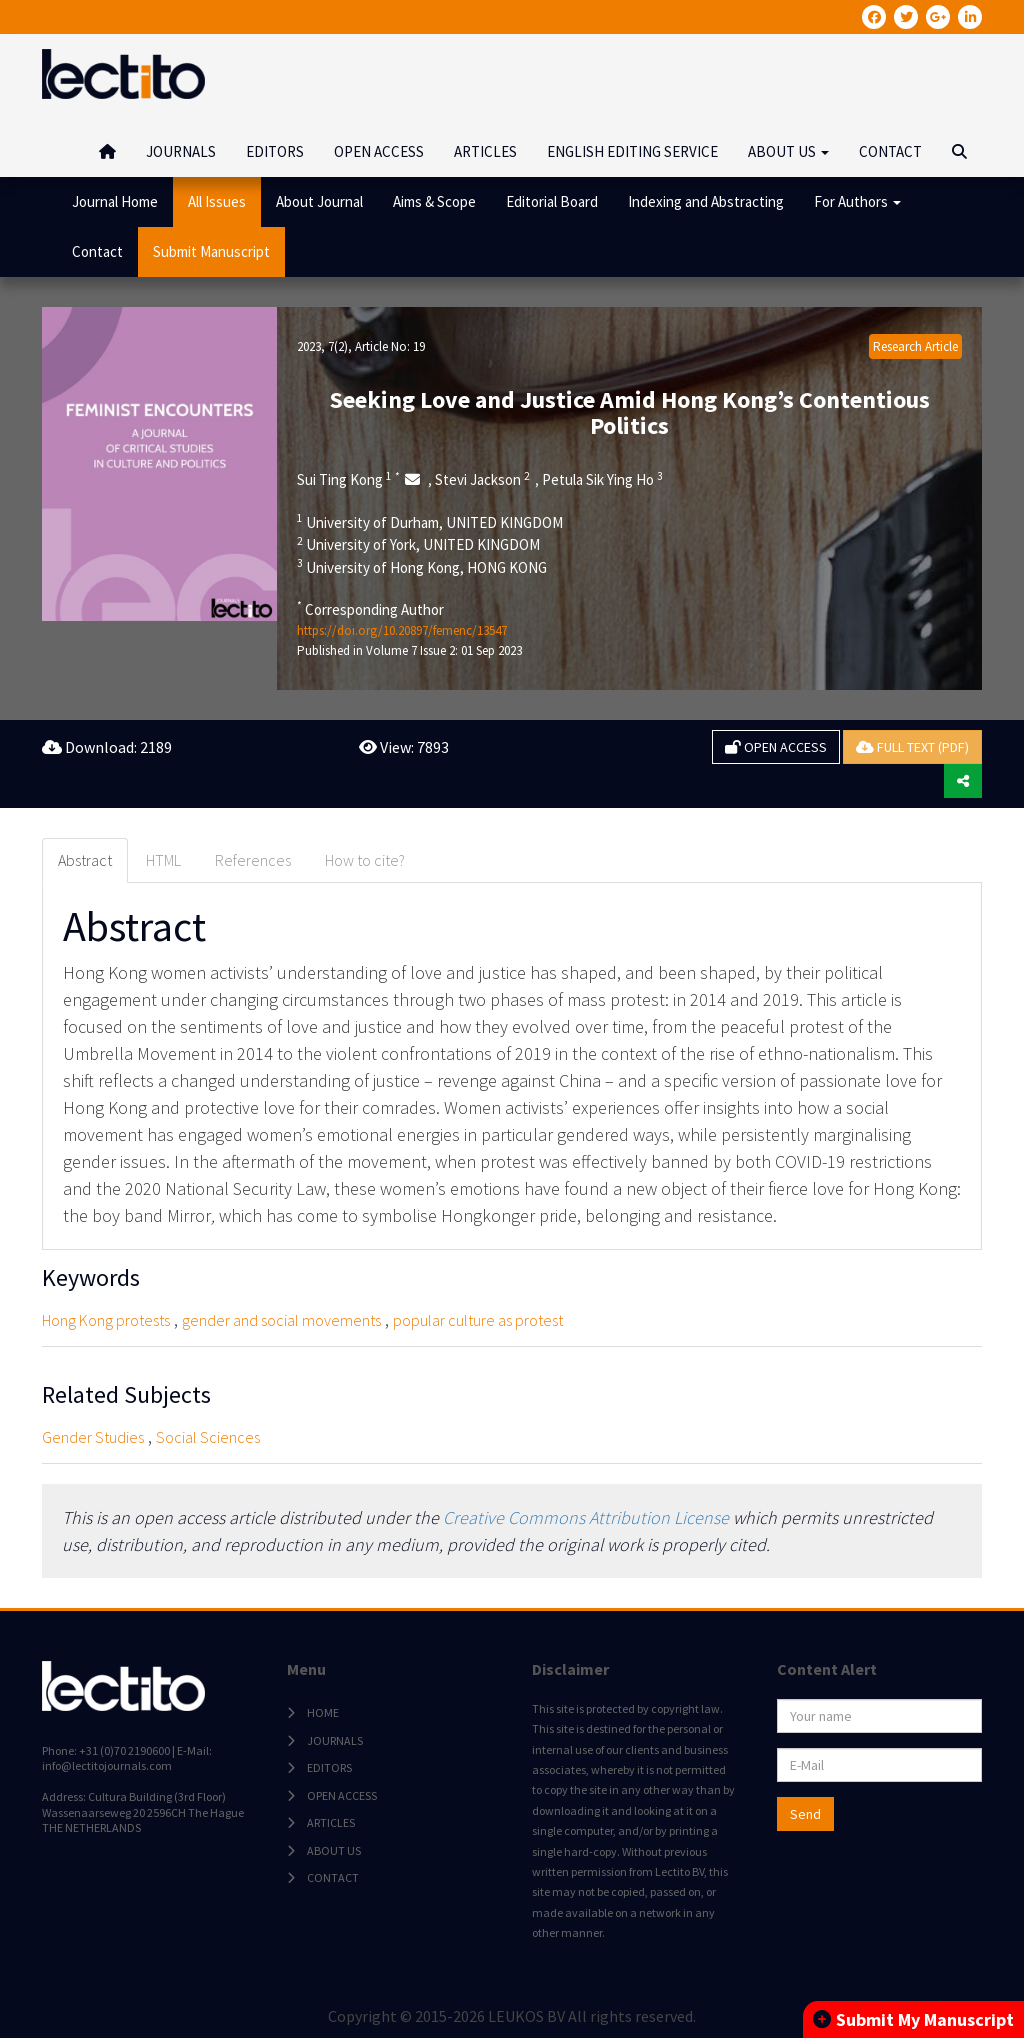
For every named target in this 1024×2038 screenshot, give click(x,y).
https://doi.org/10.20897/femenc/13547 (402, 630)
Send (805, 1814)
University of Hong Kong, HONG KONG (422, 567)
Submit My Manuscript (913, 2019)
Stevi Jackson (482, 479)
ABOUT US (334, 1850)
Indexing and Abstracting (706, 201)
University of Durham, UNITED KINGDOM (430, 522)
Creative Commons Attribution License (586, 1517)
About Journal (319, 201)
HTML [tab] (163, 860)
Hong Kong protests (106, 1320)
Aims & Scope (434, 201)
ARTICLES (485, 151)
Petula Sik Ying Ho (602, 479)
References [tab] (253, 860)
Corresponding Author (370, 609)
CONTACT (890, 151)
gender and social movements (281, 1320)
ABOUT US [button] (788, 151)
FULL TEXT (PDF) (912, 747)
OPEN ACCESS (379, 151)
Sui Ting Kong (348, 479)
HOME (323, 1712)
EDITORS (275, 151)
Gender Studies (93, 1437)
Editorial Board (552, 201)
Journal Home (115, 201)
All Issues (217, 201)
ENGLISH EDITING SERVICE (632, 151)
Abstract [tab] (85, 860)
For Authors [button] (857, 201)
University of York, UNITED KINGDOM (418, 544)
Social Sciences (208, 1437)
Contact (97, 251)
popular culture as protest (478, 1320)
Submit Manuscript (211, 251)
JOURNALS (181, 151)
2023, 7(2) (322, 346)
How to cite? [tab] (365, 860)
